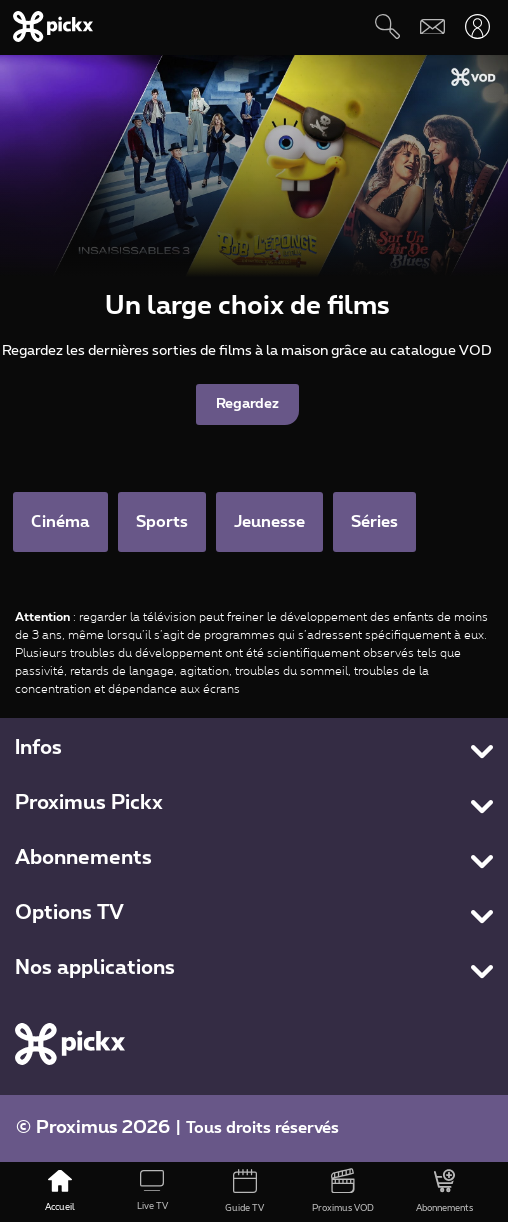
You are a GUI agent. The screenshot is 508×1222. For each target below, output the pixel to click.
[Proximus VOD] (343, 1192)
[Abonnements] (444, 1192)
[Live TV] (152, 1192)
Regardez (247, 404)
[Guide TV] (244, 1192)
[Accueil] (59, 1192)
